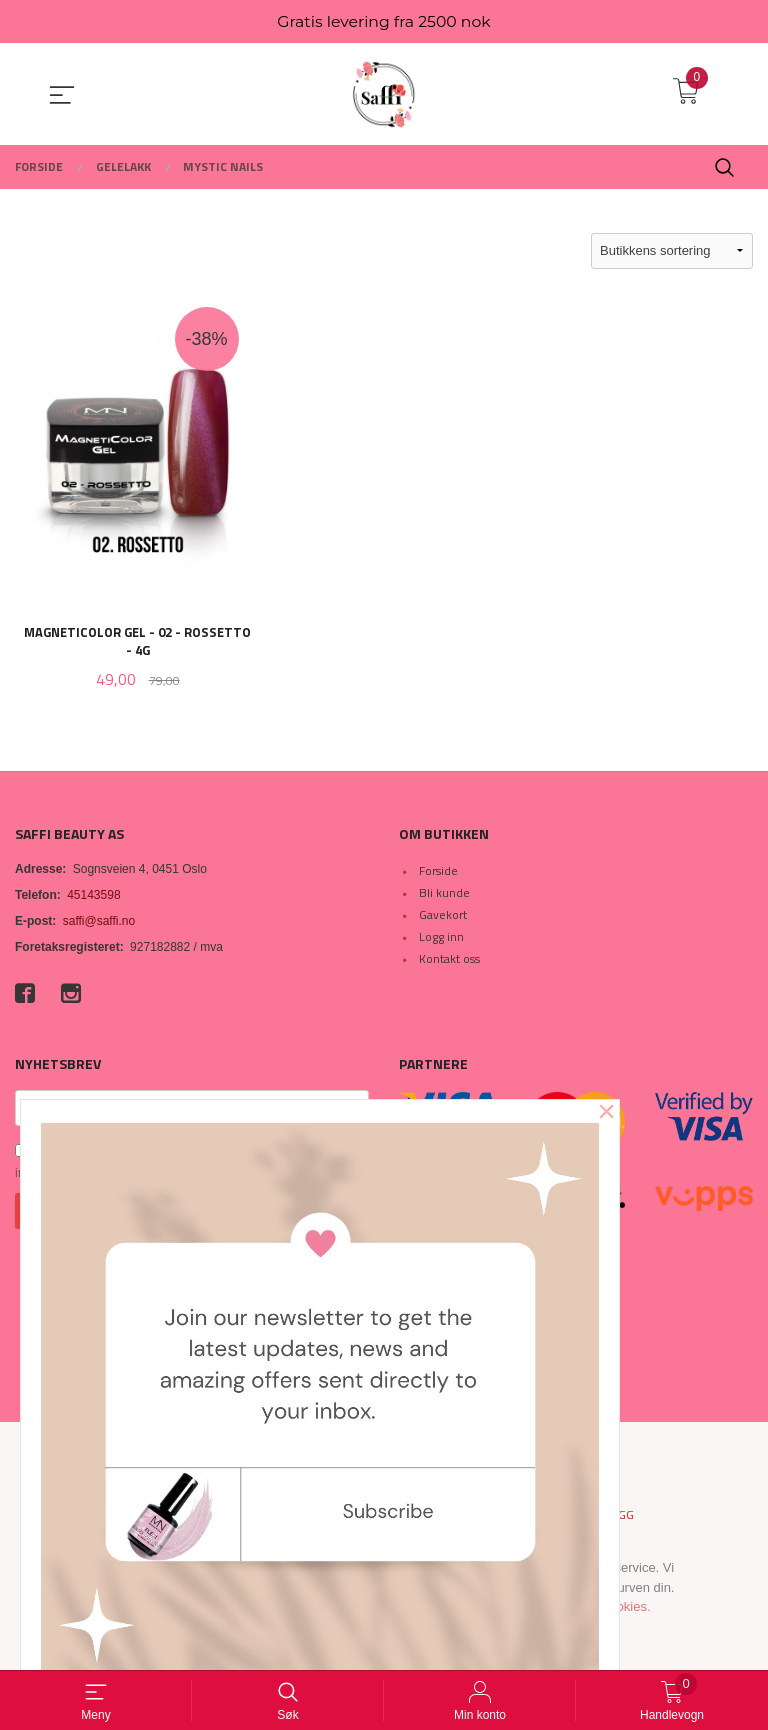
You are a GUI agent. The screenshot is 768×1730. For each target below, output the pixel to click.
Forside (438, 872)
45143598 (93, 897)
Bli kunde (444, 894)
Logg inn (441, 938)
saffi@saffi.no (99, 923)
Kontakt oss (449, 960)
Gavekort (443, 916)
